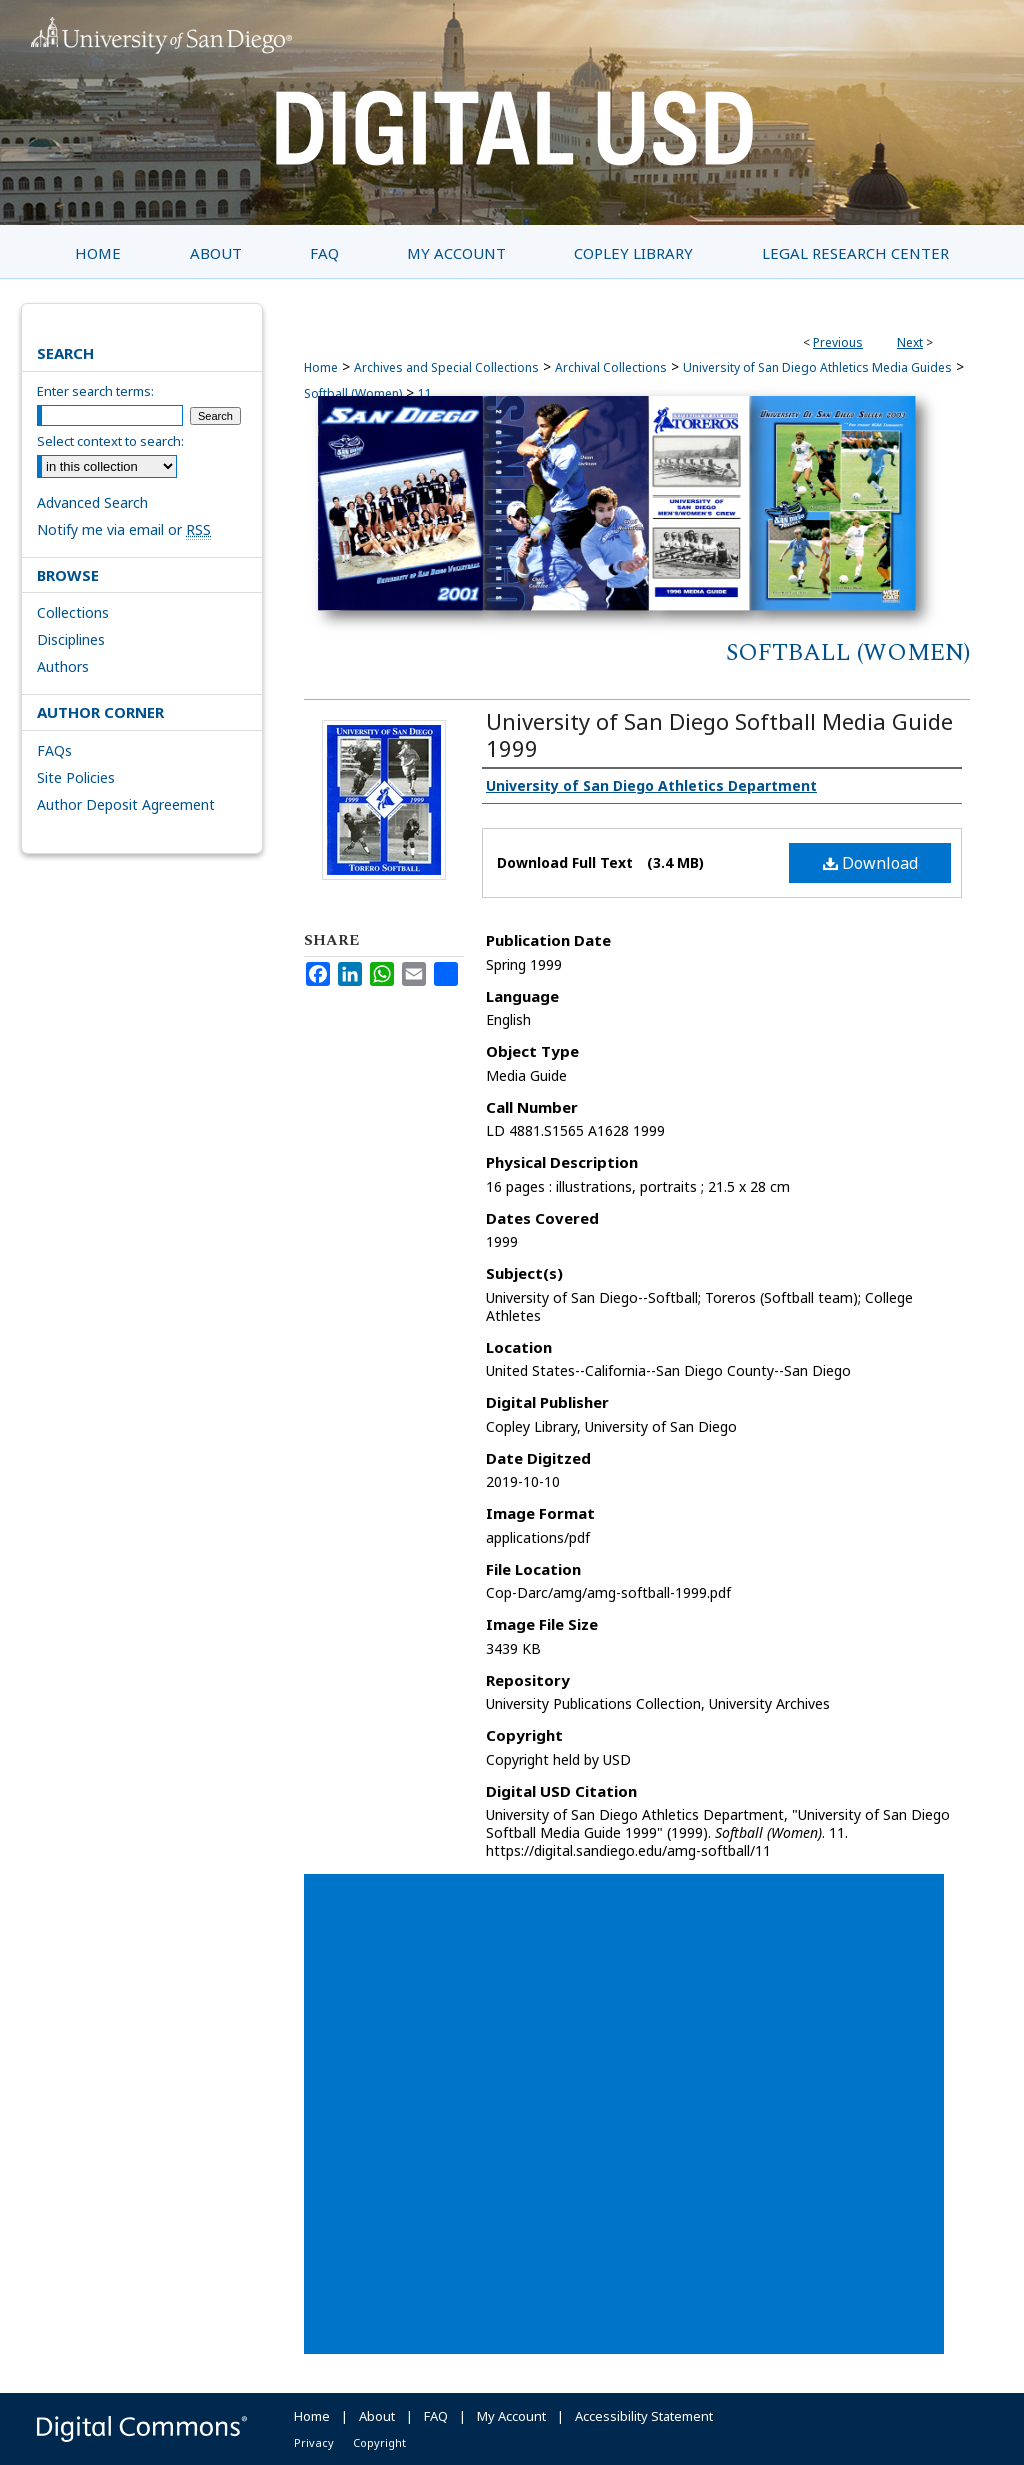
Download (870, 863)
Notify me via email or (124, 529)
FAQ (436, 2416)
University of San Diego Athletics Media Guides (817, 367)
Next (910, 342)
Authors (63, 666)
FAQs (54, 750)
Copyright (379, 2442)
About (377, 2416)
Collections (73, 612)
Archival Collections (611, 367)
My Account (511, 2416)
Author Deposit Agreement (126, 804)
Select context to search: (110, 441)
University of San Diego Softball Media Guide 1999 (719, 734)
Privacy (314, 2442)
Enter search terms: (95, 391)
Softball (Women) (848, 653)
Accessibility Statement (644, 2416)
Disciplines (71, 639)
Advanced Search (92, 502)
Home (321, 367)
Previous (838, 342)
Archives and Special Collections (446, 367)
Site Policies (76, 777)
